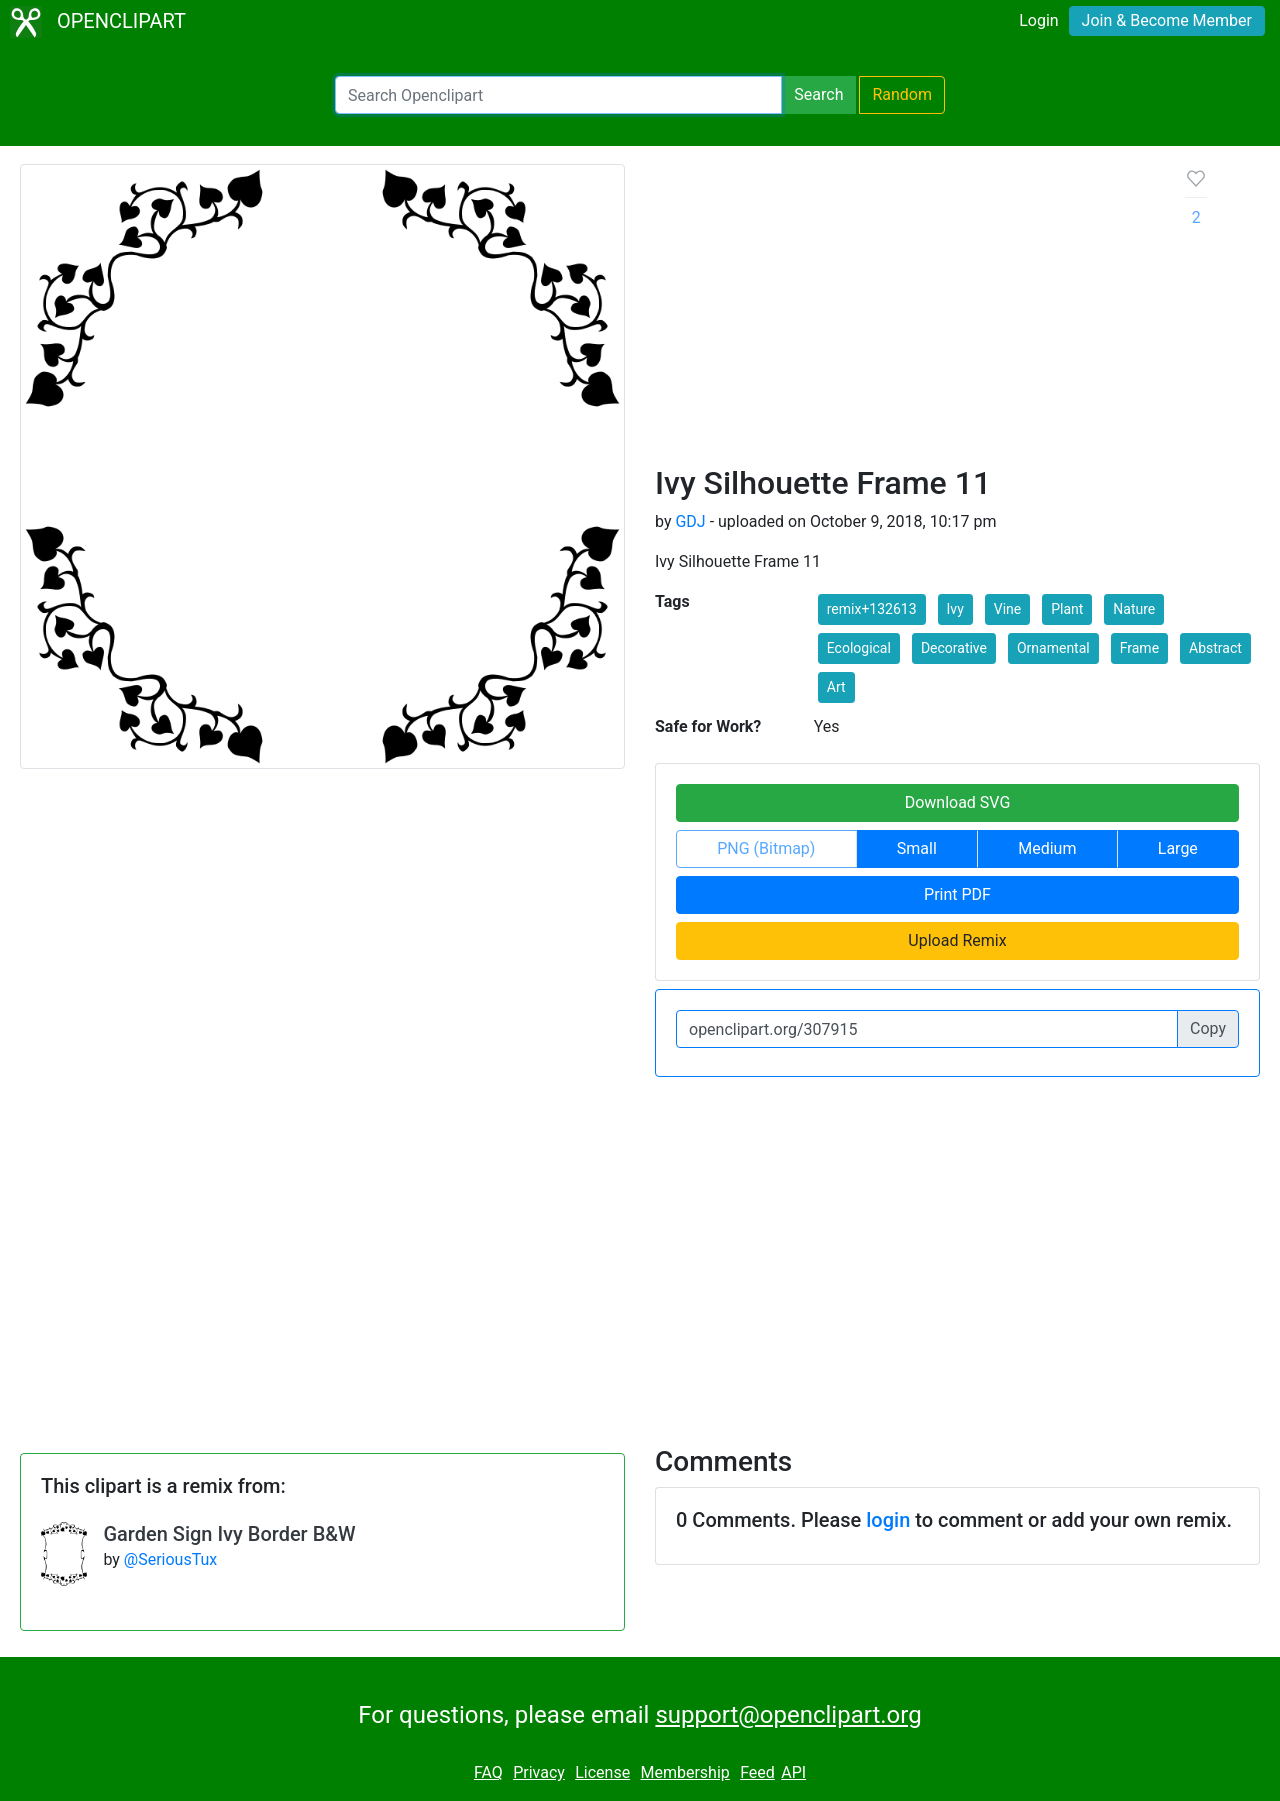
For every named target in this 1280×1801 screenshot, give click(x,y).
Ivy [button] (955, 609)
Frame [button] (1139, 648)
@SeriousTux (170, 1559)
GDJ (690, 521)
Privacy (539, 1772)
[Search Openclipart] (558, 95)
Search (818, 94)
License (602, 1772)
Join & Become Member (1167, 20)
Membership (684, 1772)
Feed (757, 1772)
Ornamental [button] (1053, 648)
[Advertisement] (904, 314)
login (888, 1520)
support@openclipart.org (788, 1715)
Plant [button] (1067, 609)
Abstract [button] (1215, 648)
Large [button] (1178, 848)
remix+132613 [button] (872, 609)
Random (902, 94)
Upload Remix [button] (957, 940)
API (793, 1772)
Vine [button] (1007, 609)
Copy (1208, 1028)
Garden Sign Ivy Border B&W (229, 1534)
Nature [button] (1134, 609)
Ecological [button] (859, 648)
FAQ (488, 1772)
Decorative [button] (954, 648)
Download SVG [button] (958, 802)
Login (1038, 20)
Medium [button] (1047, 848)
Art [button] (836, 687)
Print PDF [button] (957, 894)
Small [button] (917, 848)
